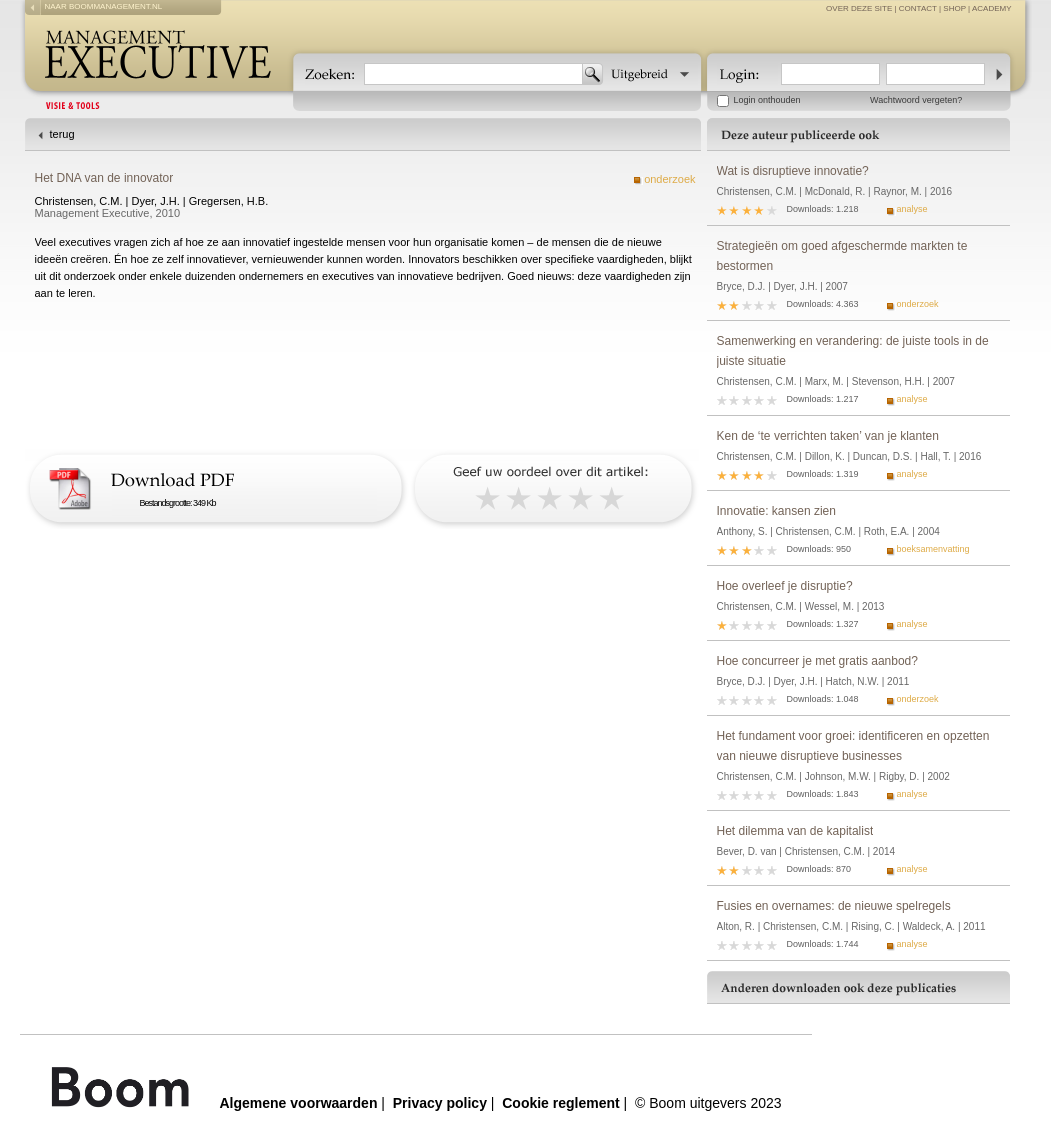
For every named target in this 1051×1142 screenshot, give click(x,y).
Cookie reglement (560, 1103)
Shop (954, 8)
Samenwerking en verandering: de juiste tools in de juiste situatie (853, 351)
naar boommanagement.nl (104, 6)
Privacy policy (440, 1103)
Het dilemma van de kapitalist (795, 831)
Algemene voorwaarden (299, 1103)
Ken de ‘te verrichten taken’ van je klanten (828, 436)
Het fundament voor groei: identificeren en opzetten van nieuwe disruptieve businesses (853, 746)
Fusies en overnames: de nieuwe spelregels (834, 906)
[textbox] (473, 74)
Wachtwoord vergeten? (916, 100)
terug (62, 134)
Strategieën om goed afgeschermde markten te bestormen (842, 256)
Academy (992, 8)
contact (918, 8)
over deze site (859, 8)
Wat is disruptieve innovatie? (793, 171)
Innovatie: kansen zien (776, 511)
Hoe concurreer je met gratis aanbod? (817, 661)
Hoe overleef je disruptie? (785, 586)
